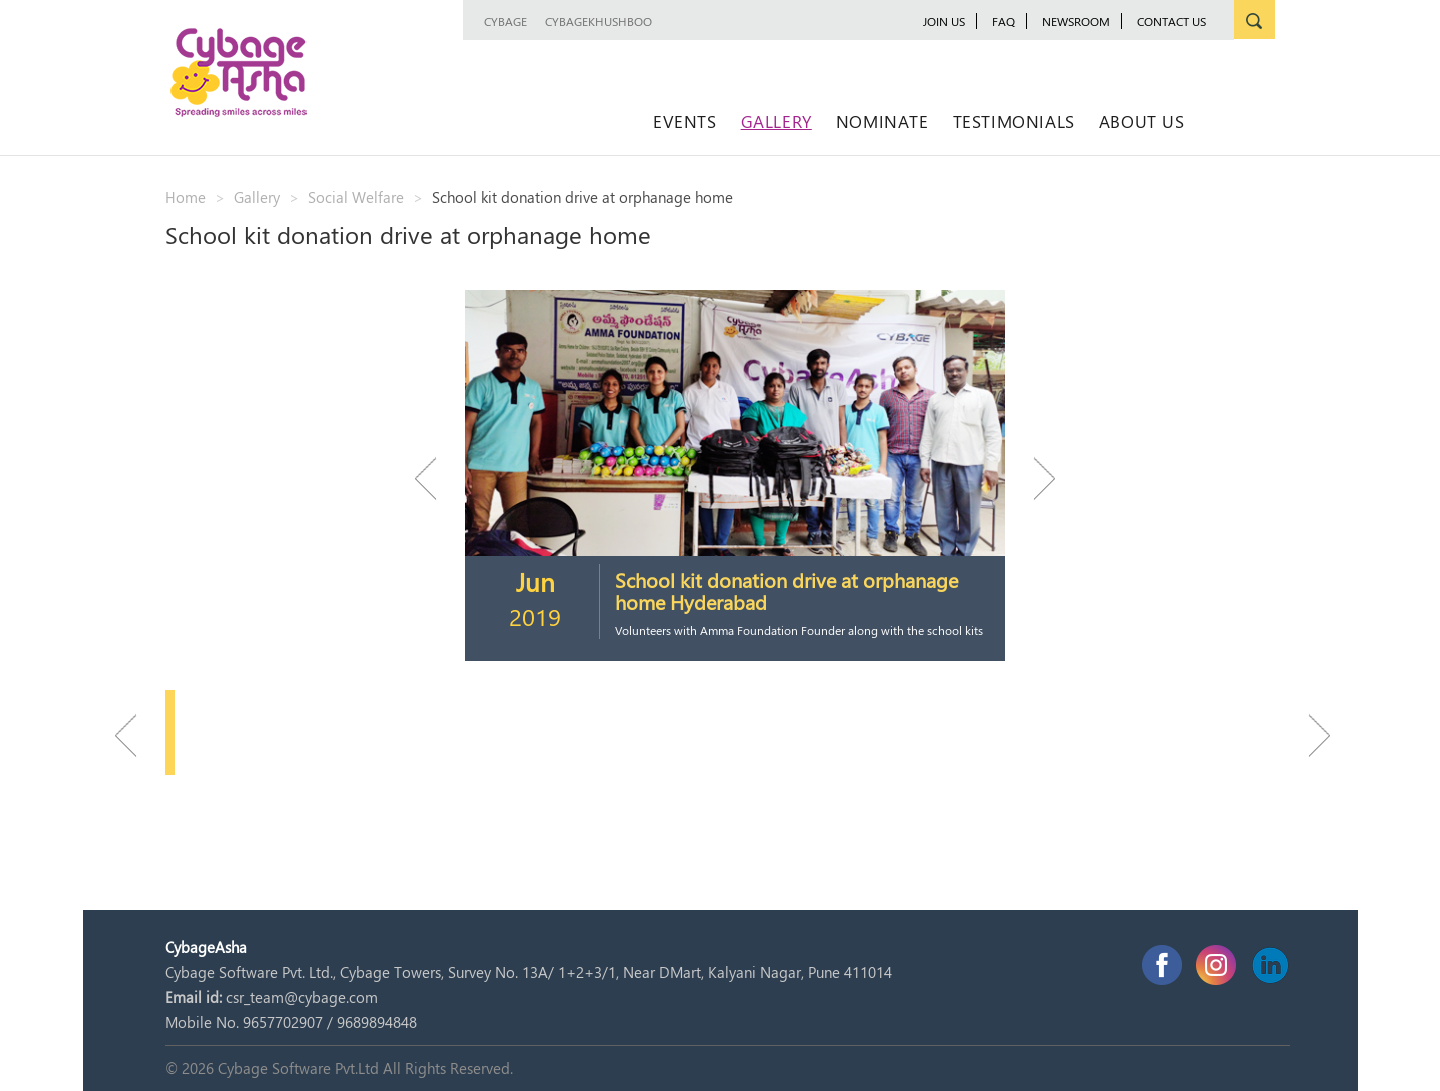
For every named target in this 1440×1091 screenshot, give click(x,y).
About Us (1142, 121)
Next (1035, 478)
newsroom (1076, 21)
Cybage (505, 21)
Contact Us (1171, 21)
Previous (435, 478)
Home (185, 197)
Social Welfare (356, 197)
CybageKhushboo (598, 21)
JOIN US (944, 21)
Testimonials (1014, 121)
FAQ (1003, 21)
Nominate (882, 121)
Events (685, 121)
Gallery (776, 121)
